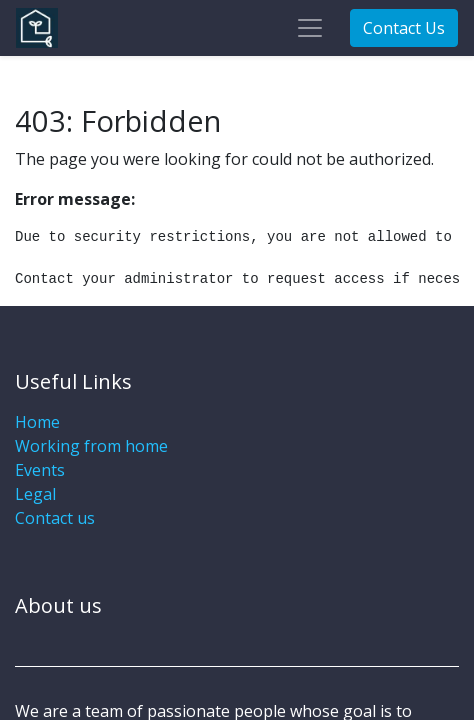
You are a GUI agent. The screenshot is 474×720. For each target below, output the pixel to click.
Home (37, 422)
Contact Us (404, 28)
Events (40, 470)
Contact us (55, 518)
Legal (35, 494)
